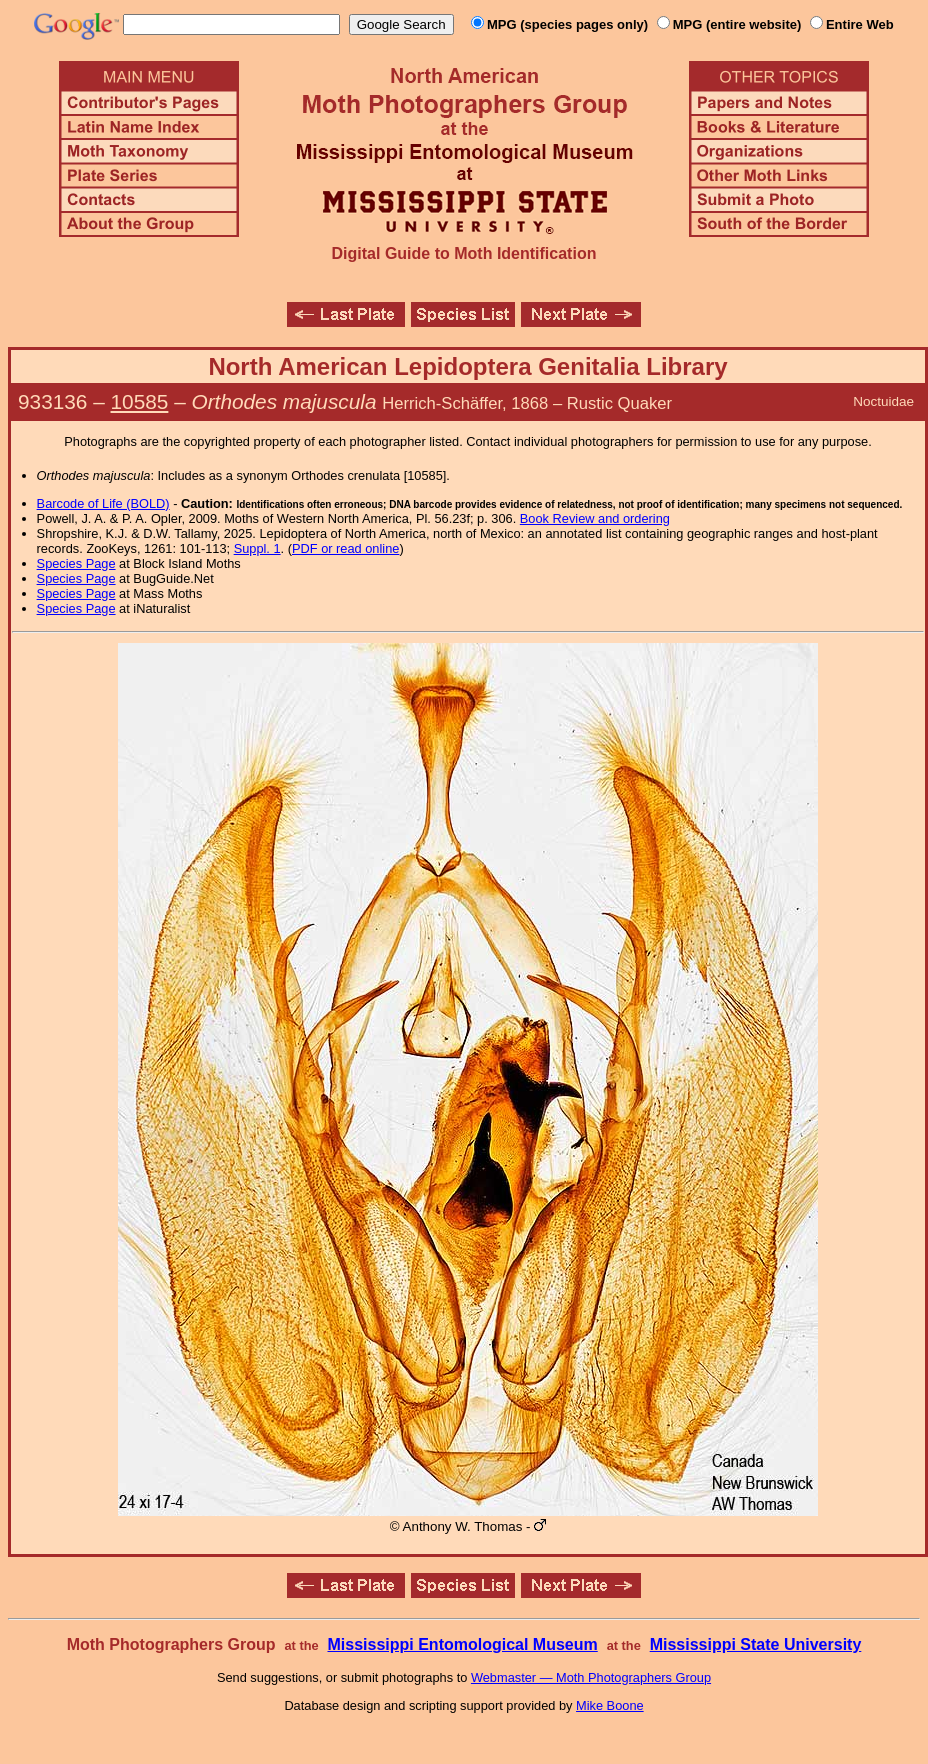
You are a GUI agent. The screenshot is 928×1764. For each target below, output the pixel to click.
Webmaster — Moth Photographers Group (591, 1677)
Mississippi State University (756, 1644)
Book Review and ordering (595, 518)
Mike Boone (610, 1705)
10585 (140, 401)
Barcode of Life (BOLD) (103, 503)
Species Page (76, 563)
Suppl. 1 (257, 548)
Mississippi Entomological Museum (462, 1644)
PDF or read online (345, 548)
